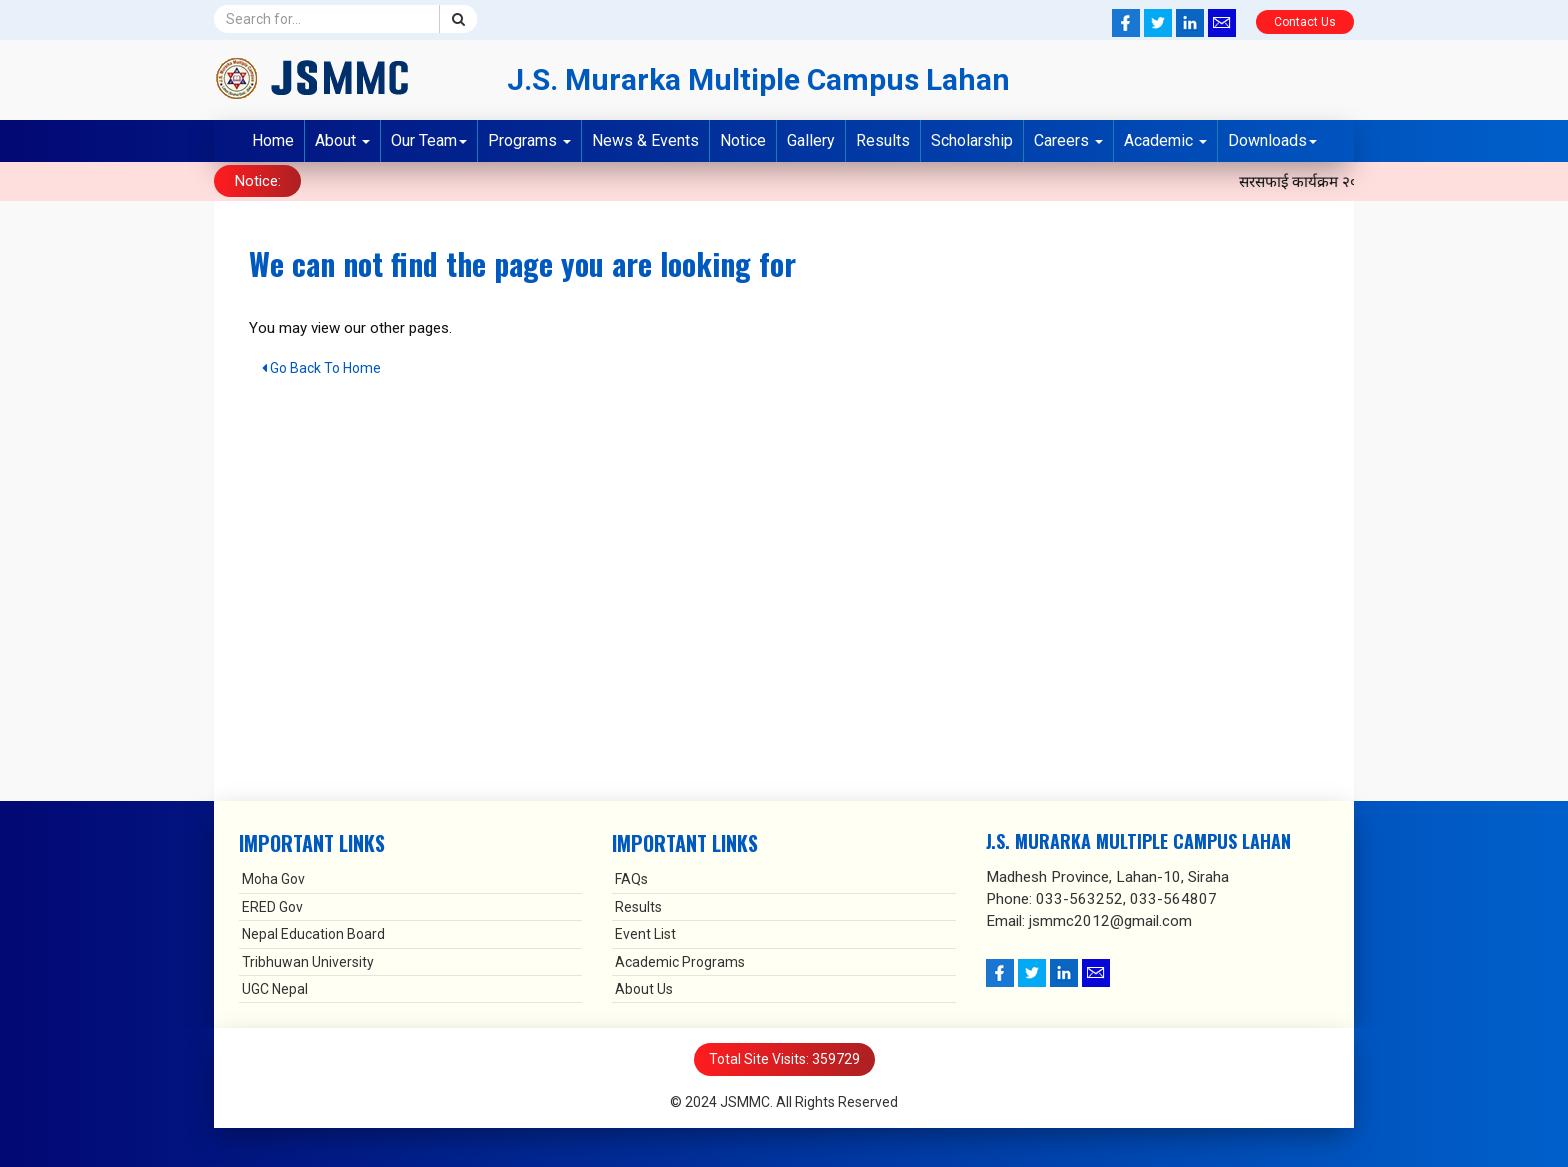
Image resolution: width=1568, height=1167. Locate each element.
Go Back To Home (321, 367)
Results (883, 140)
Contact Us (1305, 22)
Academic (1165, 140)
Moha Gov (273, 879)
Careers (1068, 140)
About (342, 140)
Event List (645, 933)
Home (273, 140)
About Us (644, 988)
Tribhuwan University (308, 961)
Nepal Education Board (313, 933)
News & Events (645, 140)
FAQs (631, 879)
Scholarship (972, 140)
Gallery (811, 140)
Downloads (1272, 140)
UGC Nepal (275, 988)
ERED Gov (272, 906)
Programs (529, 140)
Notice (743, 140)
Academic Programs (680, 961)
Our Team (429, 140)
